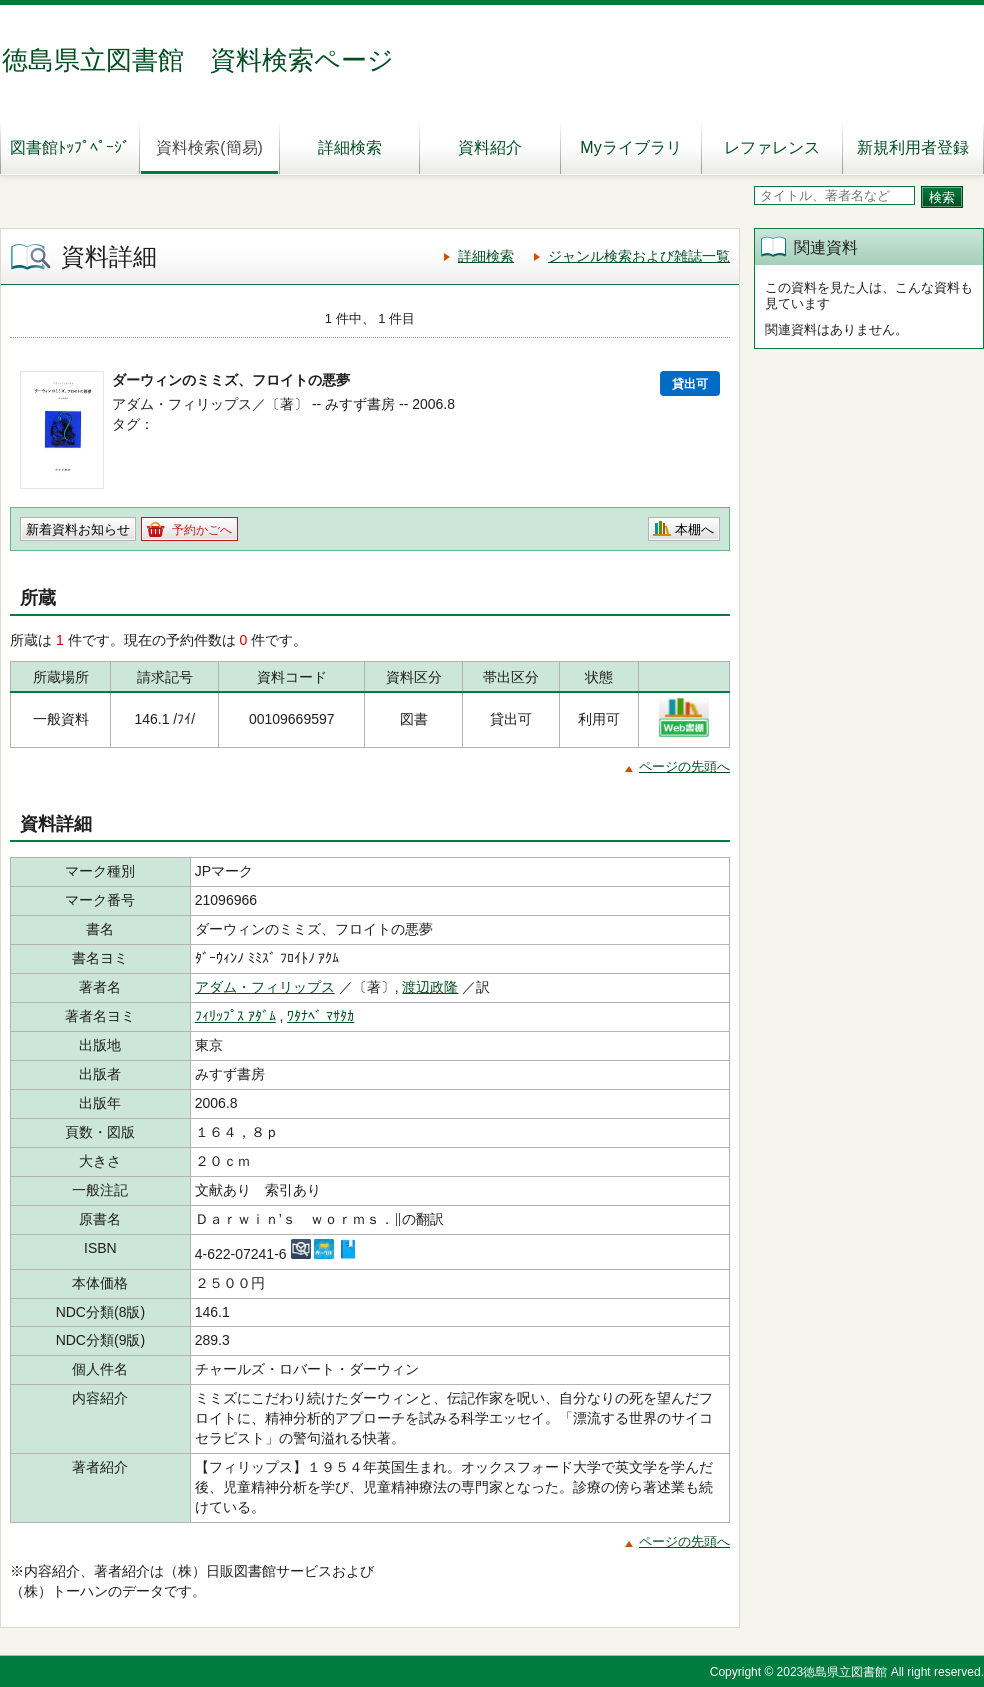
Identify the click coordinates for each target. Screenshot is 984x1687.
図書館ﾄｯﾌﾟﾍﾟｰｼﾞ (70, 147)
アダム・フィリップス (265, 987)
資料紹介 (490, 147)
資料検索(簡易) (209, 147)
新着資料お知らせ (78, 529)
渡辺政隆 (430, 987)
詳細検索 (350, 147)
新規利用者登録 (913, 147)
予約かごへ (202, 530)
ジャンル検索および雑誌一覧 (639, 256)
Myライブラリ (630, 147)
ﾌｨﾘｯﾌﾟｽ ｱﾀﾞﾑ (235, 1016)
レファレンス (772, 147)
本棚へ (694, 529)
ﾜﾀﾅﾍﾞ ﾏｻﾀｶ (320, 1016)
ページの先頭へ (684, 766)
